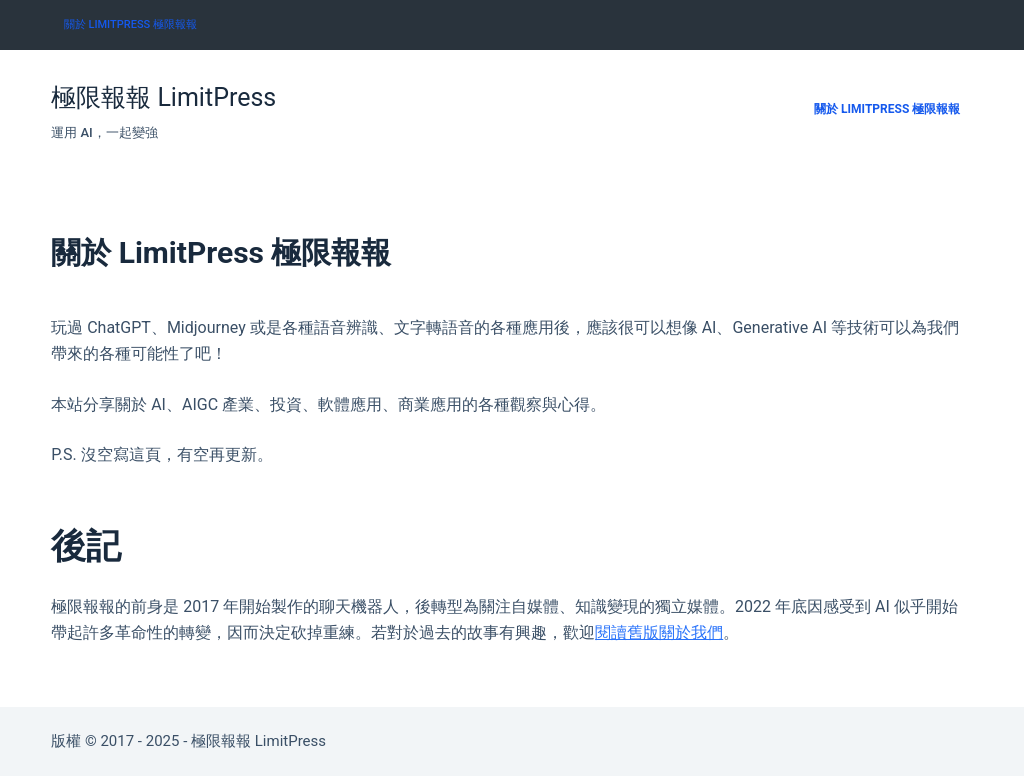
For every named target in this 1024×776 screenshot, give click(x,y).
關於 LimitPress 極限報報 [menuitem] (130, 24)
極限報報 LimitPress (163, 97)
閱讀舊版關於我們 (659, 632)
